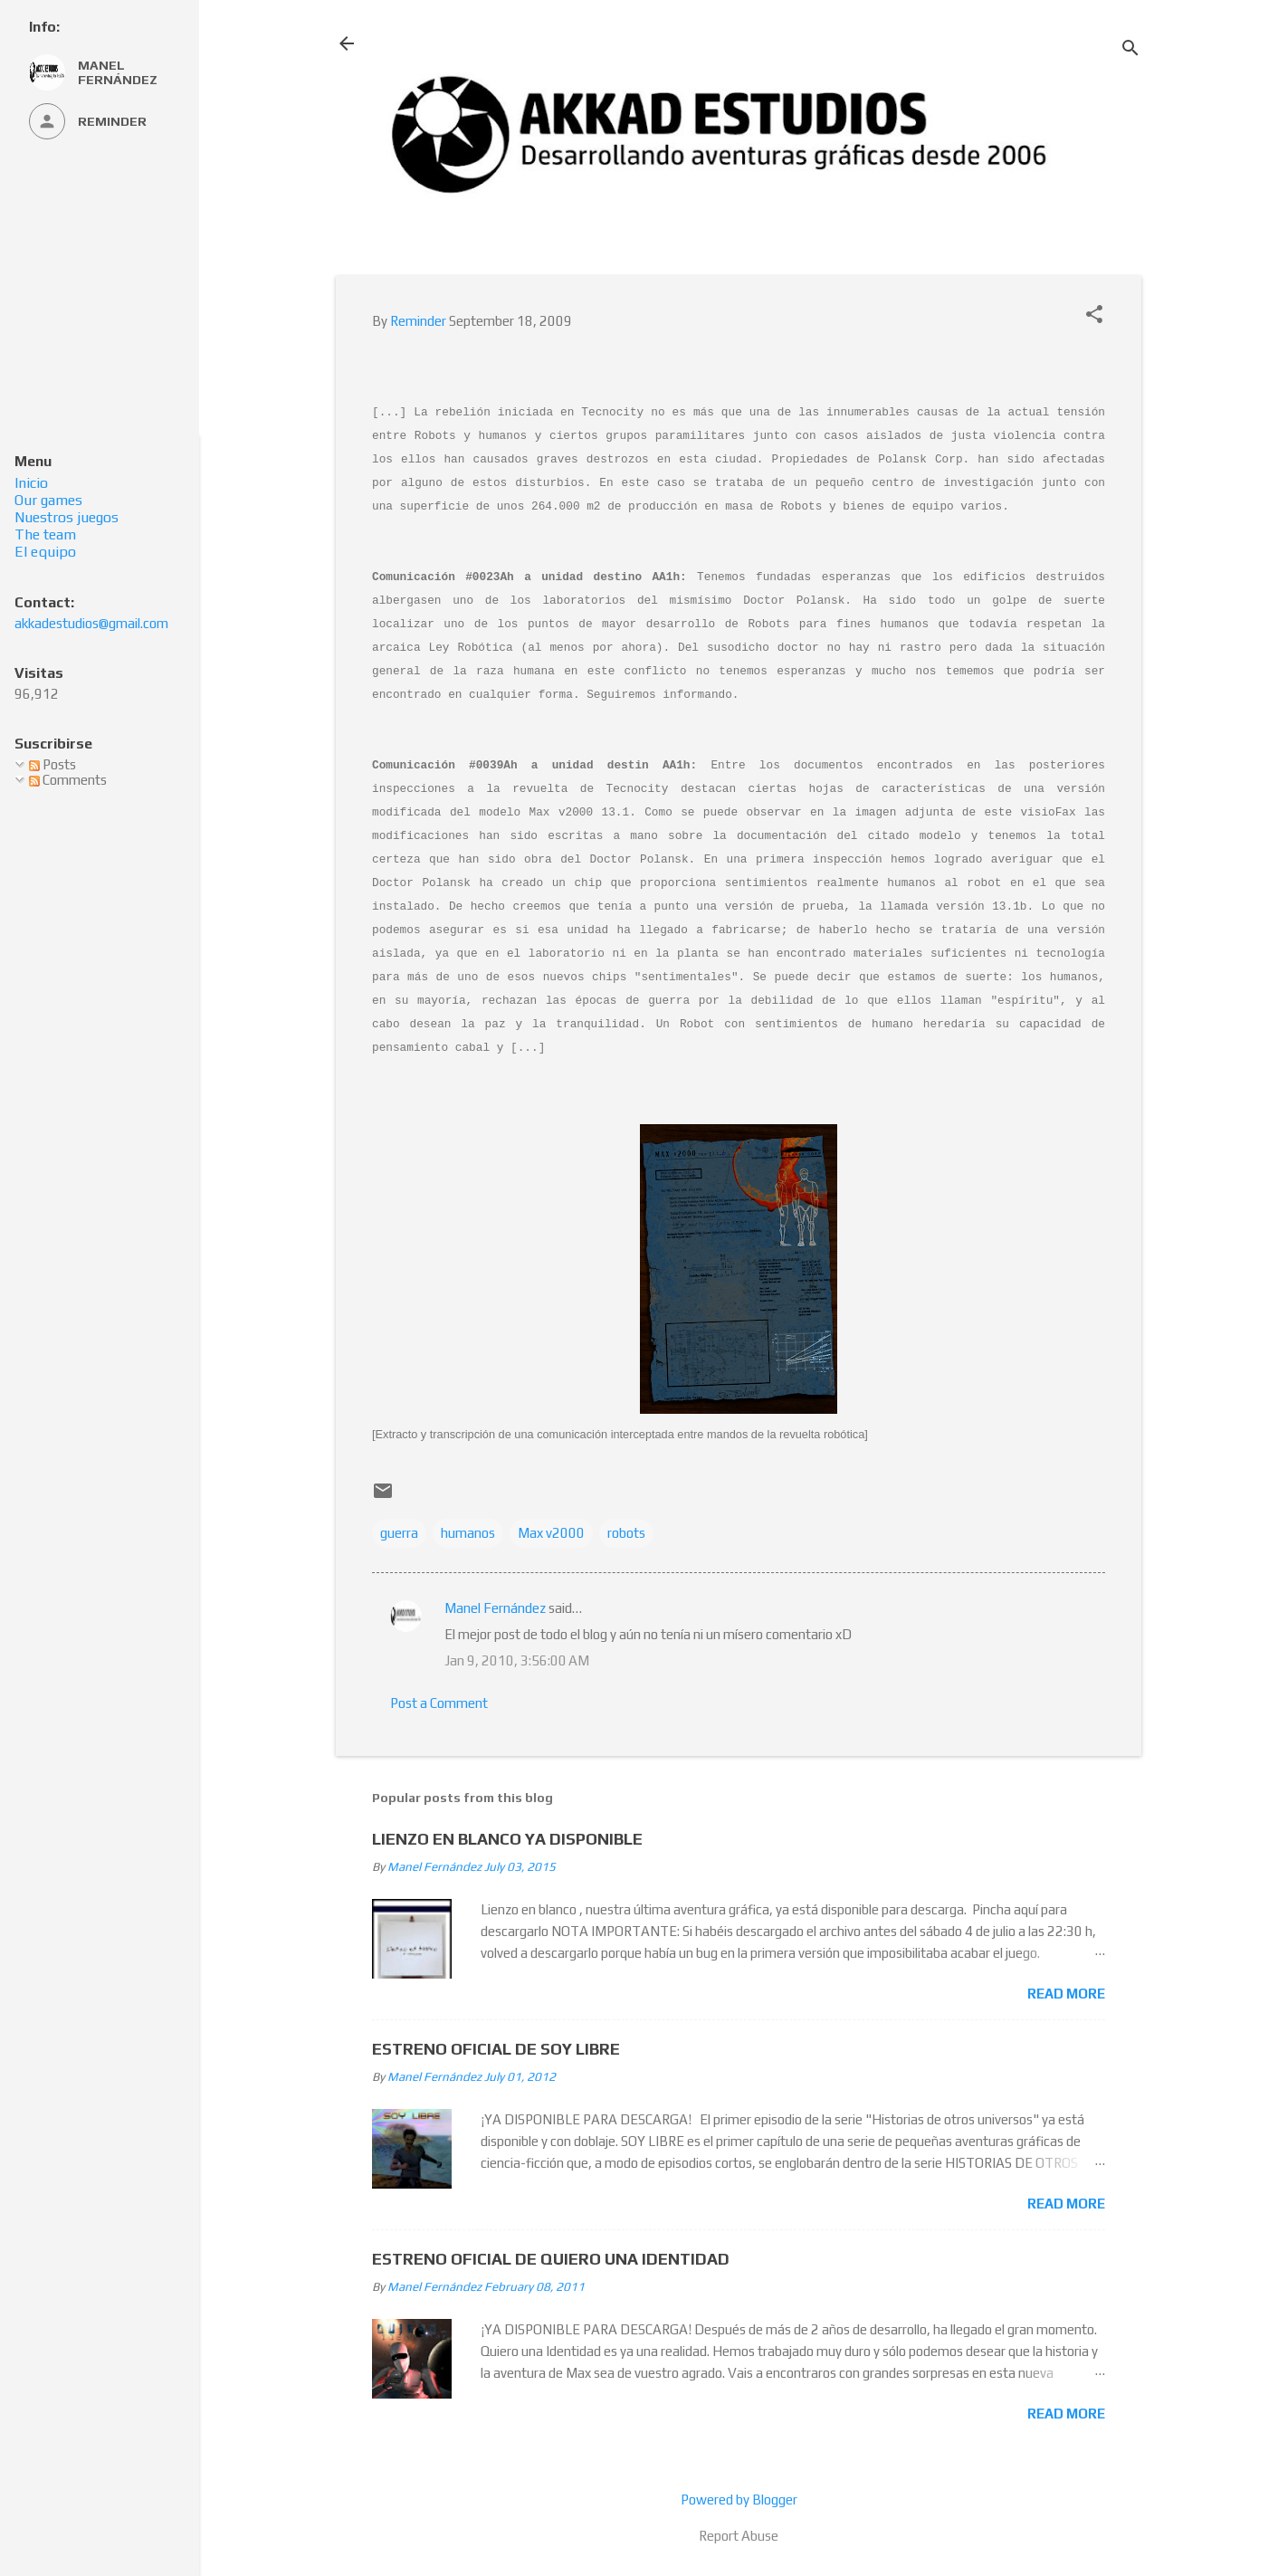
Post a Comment (439, 1703)
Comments (68, 779)
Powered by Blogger (739, 2499)
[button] (1094, 315)
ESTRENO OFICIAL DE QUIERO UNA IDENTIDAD (551, 2258)
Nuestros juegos (66, 517)
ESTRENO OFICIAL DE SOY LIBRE (496, 2048)
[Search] (1130, 49)
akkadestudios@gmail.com (91, 623)
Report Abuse (738, 2535)
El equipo (45, 551)
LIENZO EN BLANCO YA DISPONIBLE (507, 1838)
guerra (399, 1533)
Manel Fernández (495, 1608)
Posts (52, 764)
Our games (48, 500)
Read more (1066, 1993)
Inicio (31, 482)
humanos (468, 1533)
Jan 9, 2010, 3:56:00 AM (516, 1660)
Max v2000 (551, 1533)
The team (45, 534)
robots (626, 1533)
